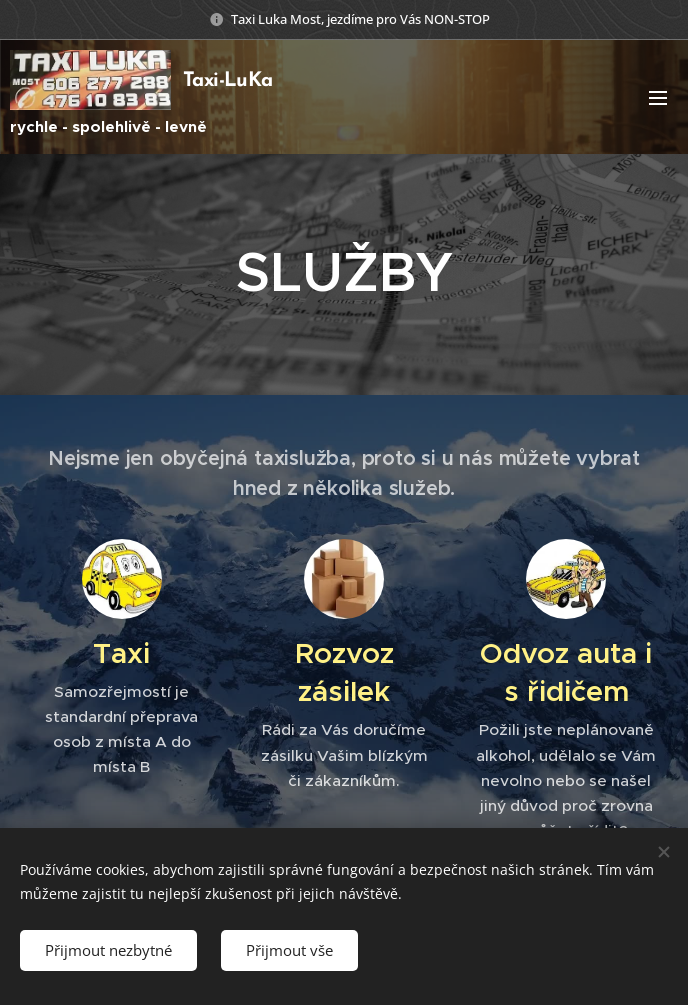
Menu (658, 98)
